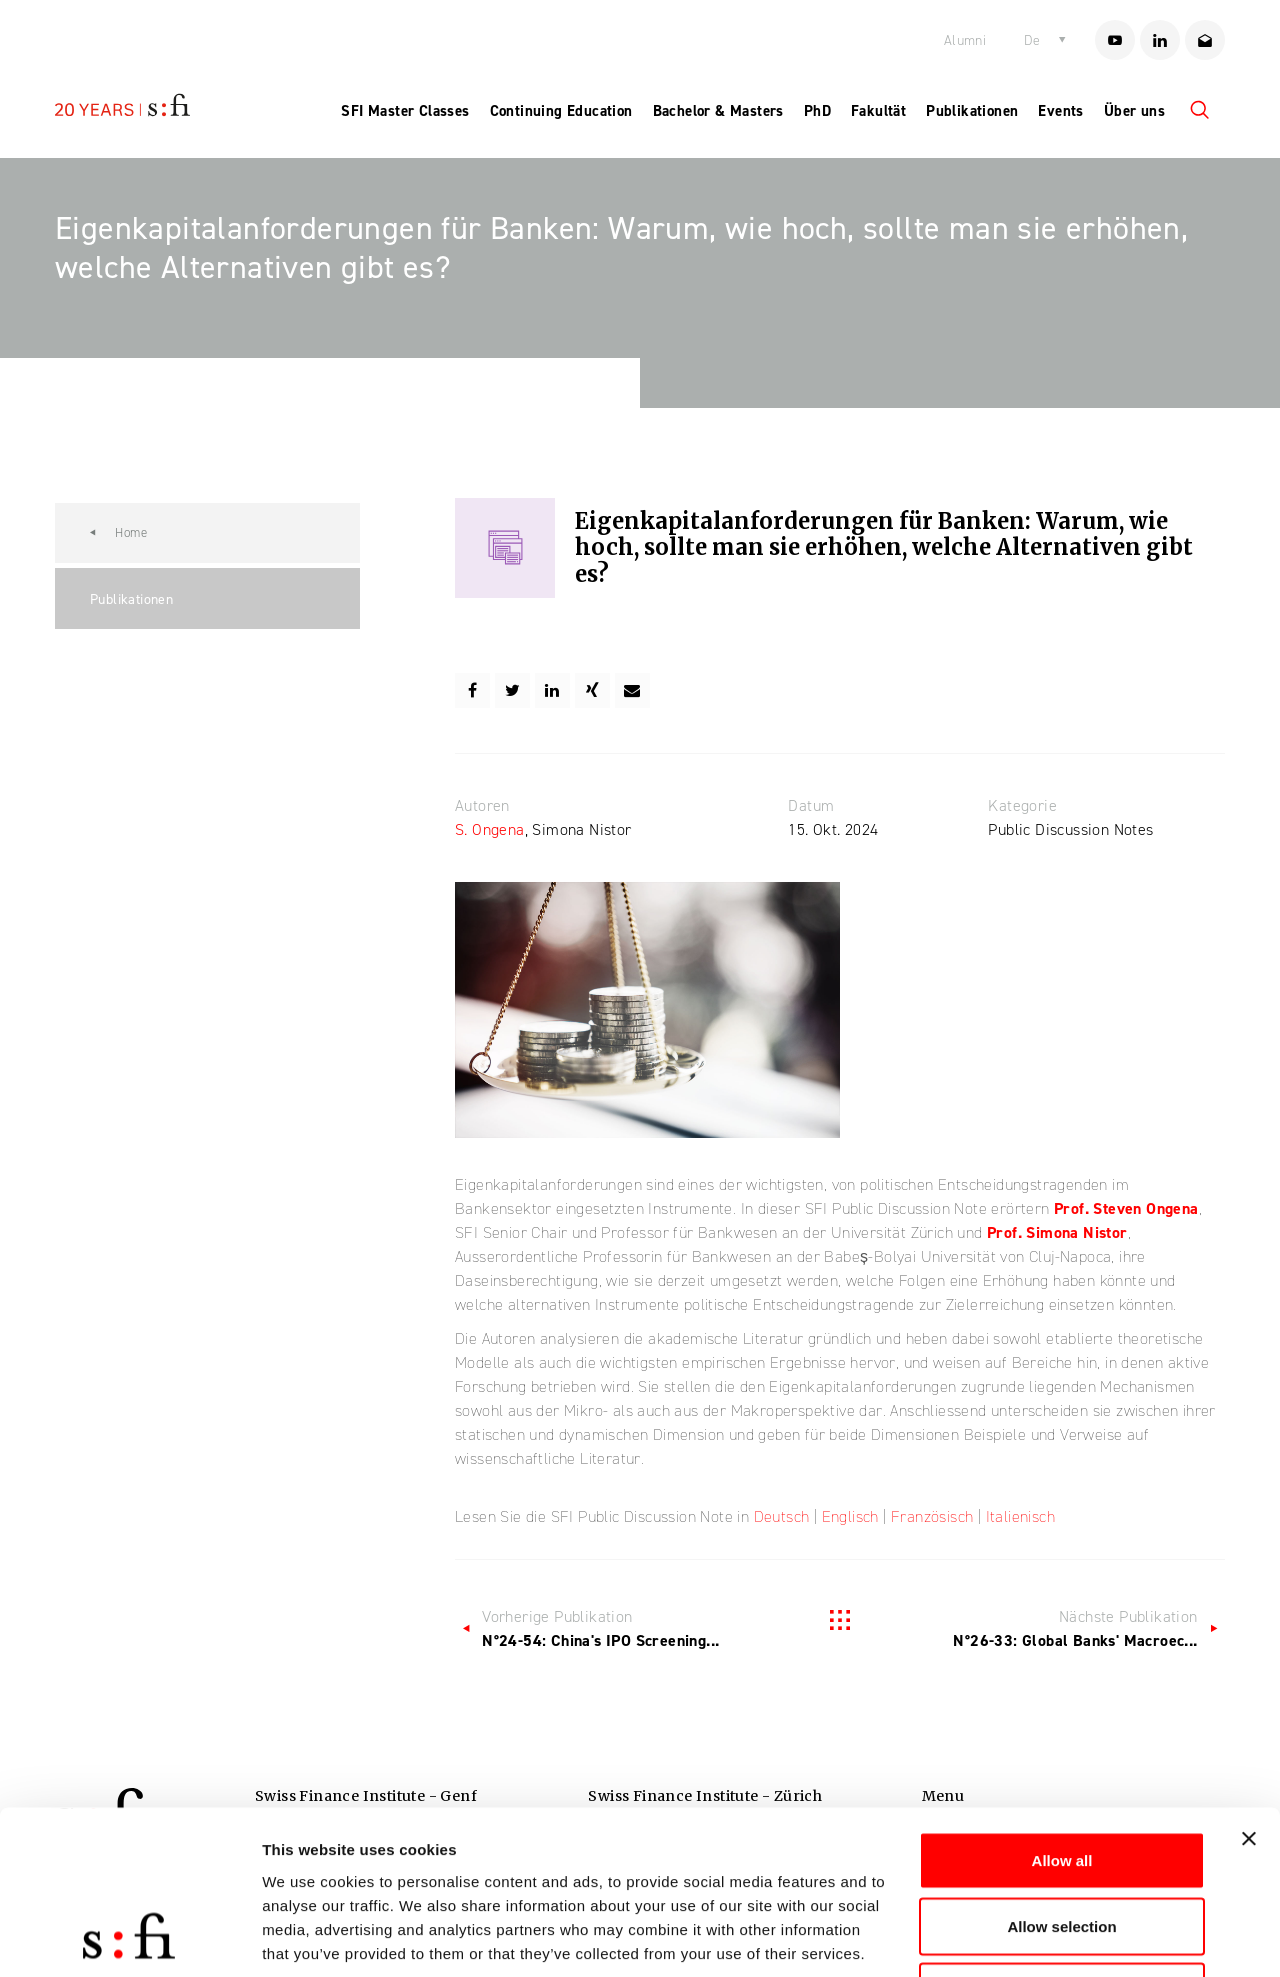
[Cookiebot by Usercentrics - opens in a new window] (129, 1938)
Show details (1049, 1937)
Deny (1062, 1845)
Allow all (1062, 1714)
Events (1060, 110)
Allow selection (1061, 1780)
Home (131, 533)
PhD (817, 110)
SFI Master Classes (405, 110)
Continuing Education (561, 110)
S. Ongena (490, 829)
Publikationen (972, 110)
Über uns (1134, 110)
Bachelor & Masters (718, 110)
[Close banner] (1249, 1693)
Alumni (965, 40)
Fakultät (878, 110)
